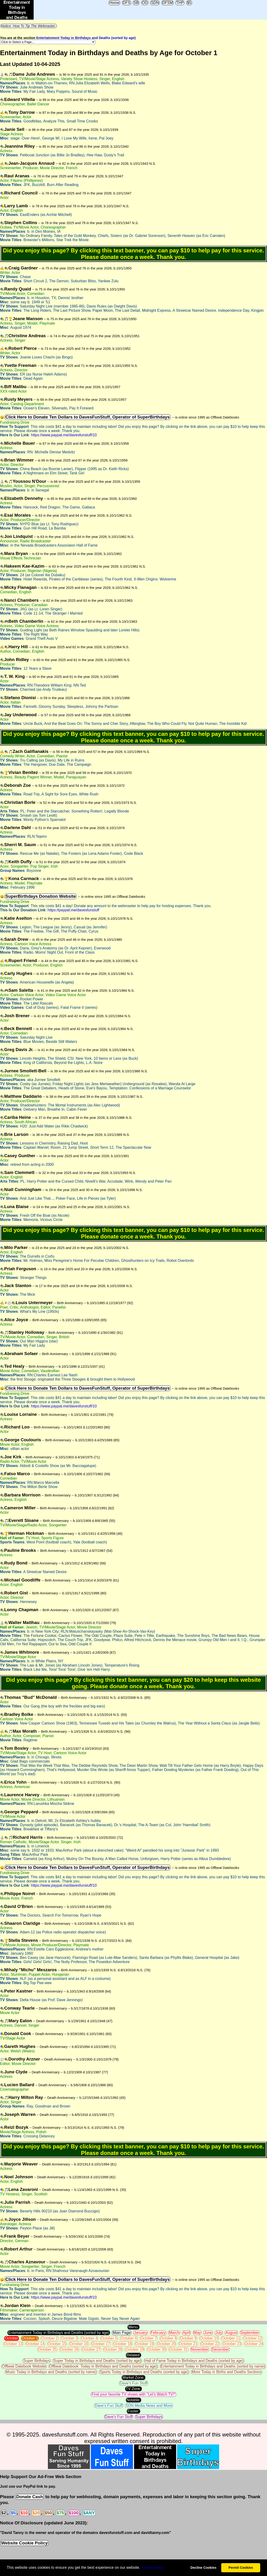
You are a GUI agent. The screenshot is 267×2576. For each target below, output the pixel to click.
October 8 (168, 2338)
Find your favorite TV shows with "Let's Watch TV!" (133, 2394)
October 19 (144, 2344)
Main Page (122, 2333)
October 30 (156, 2349)
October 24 (254, 2344)
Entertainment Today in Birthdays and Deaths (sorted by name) (213, 2366)
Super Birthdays (36, 2361)
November (199, 2349)
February (158, 2333)
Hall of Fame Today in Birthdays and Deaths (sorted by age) (194, 2361)
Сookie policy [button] (153, 2567)
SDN (155, 3)
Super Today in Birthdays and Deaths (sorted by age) (97, 2361)
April (186, 2333)
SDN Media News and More (149, 2406)
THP (180, 3)
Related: (134, 2355)
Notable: (134, 2400)
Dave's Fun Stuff (133, 2383)
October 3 (69, 2338)
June (208, 2333)
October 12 (252, 2338)
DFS (126, 3)
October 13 (13, 2344)
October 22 (210, 2344)
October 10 (209, 2338)
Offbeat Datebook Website (24, 2366)
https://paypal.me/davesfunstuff (73, 910)
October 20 (166, 2344)
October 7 (148, 2338)
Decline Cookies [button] (203, 2567)
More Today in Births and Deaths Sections (226, 2372)
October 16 (79, 2344)
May (197, 2333)
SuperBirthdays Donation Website (40, 896)
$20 (36, 2512)
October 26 (69, 2349)
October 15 (57, 2344)
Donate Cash (29, 2496)
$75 (60, 2512)
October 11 (231, 2338)
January (140, 2333)
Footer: (133, 2411)
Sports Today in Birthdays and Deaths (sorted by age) (144, 2372)
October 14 (35, 2344)
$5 (189, 3)
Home (114, 3)
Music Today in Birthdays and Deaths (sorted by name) (51, 2372)
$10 (24, 2512)
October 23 (232, 2344)
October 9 (188, 2338)
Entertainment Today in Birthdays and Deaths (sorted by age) (86, 38)
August (231, 2333)
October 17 (101, 2344)
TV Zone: (133, 2389)
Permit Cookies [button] (240, 2567)
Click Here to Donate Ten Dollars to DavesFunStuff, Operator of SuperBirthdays (87, 417)
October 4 (89, 2338)
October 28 (113, 2349)
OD (145, 3)
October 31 (178, 2349)
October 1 (30, 2338)
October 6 (129, 2338)
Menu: (133, 2327)
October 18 (122, 2344)
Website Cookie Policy (24, 2542)
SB (136, 3)
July (218, 2333)
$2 (3, 2512)
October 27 (91, 2349)
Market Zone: (133, 2377)
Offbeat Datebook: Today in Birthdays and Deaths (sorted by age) (103, 2366)
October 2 (49, 2338)
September (250, 2333)
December (220, 2349)
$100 (73, 2512)
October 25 (47, 2349)
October (11, 2338)
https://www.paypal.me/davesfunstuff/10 (64, 435)
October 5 (109, 2338)
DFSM (167, 3)
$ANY (89, 2512)
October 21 (188, 2344)
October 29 (134, 2349)
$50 (48, 2512)
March (174, 2333)
